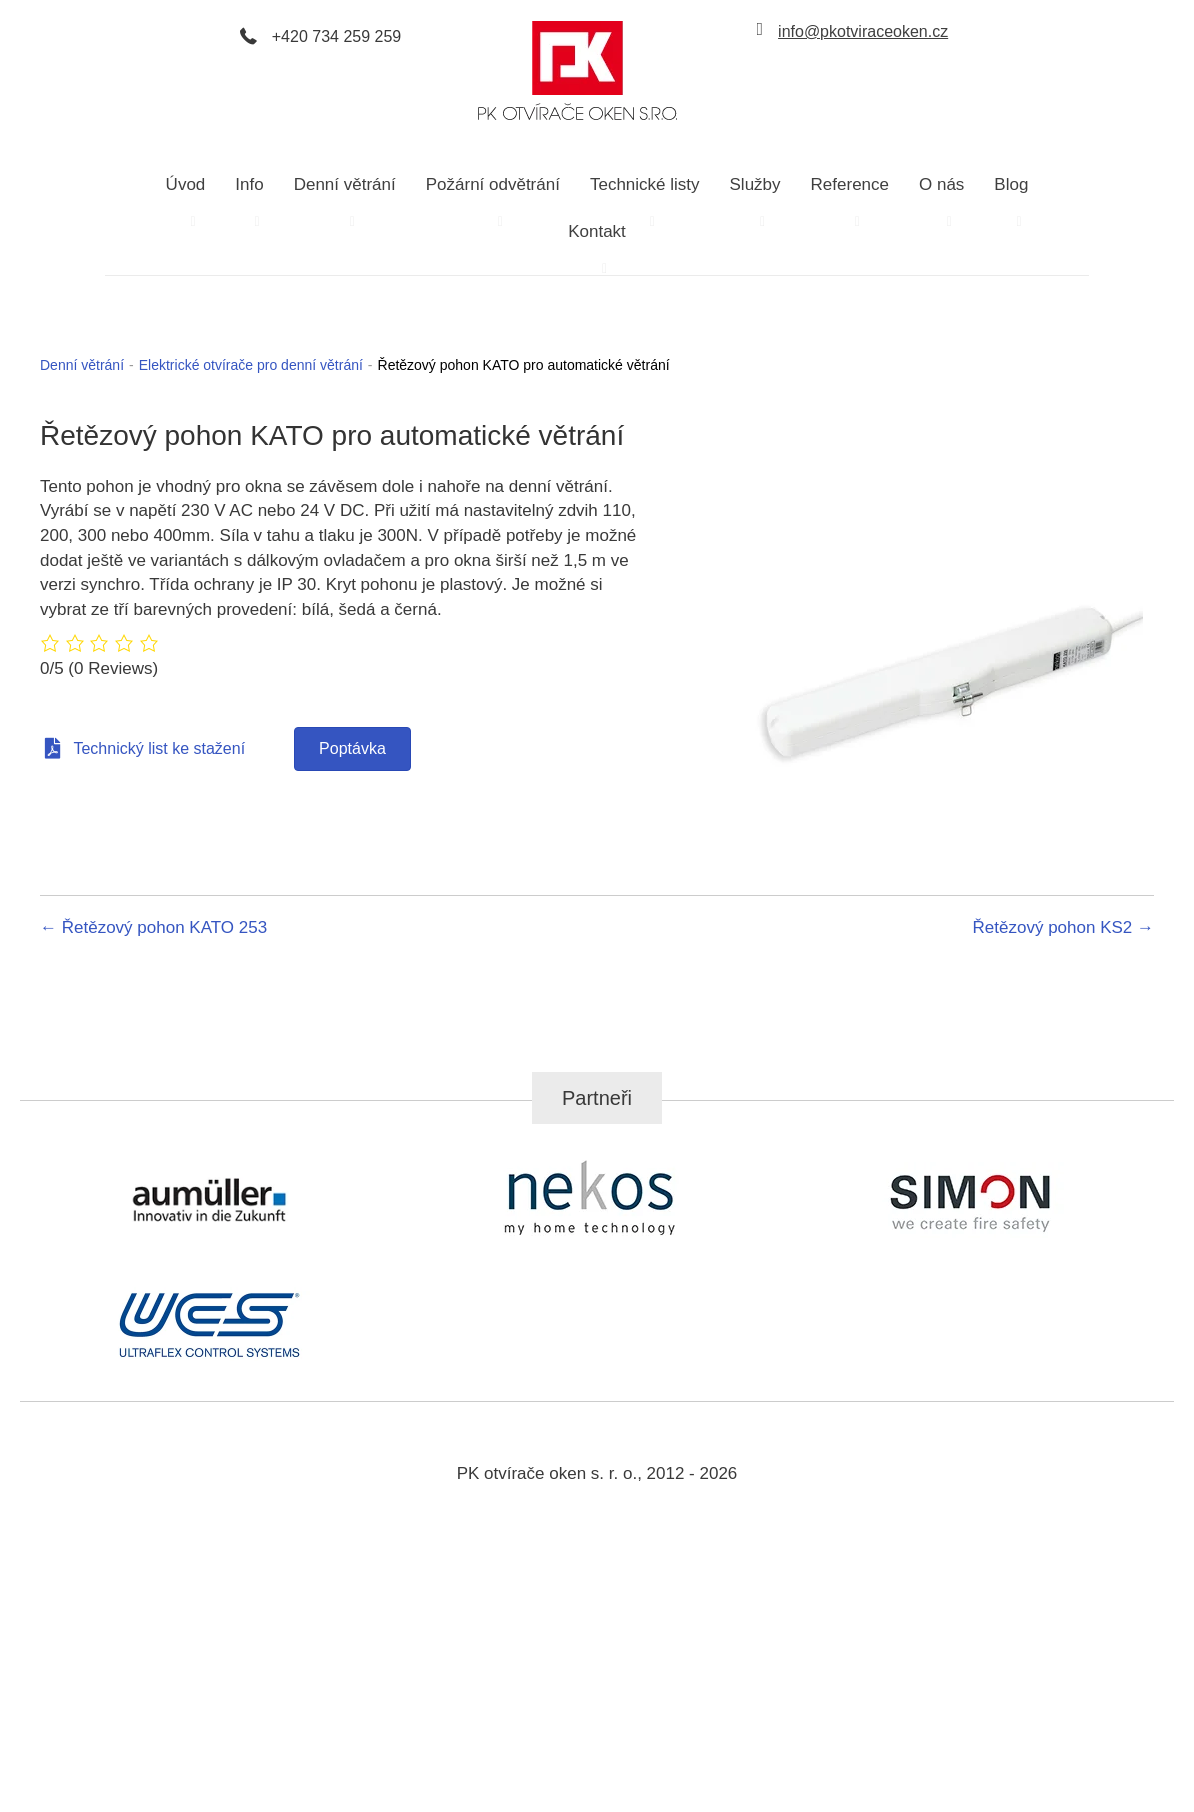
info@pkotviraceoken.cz (863, 31)
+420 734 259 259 (336, 36)
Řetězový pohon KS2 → (1063, 927)
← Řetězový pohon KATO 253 (153, 927)
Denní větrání (82, 365)
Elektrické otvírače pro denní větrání (251, 365)
